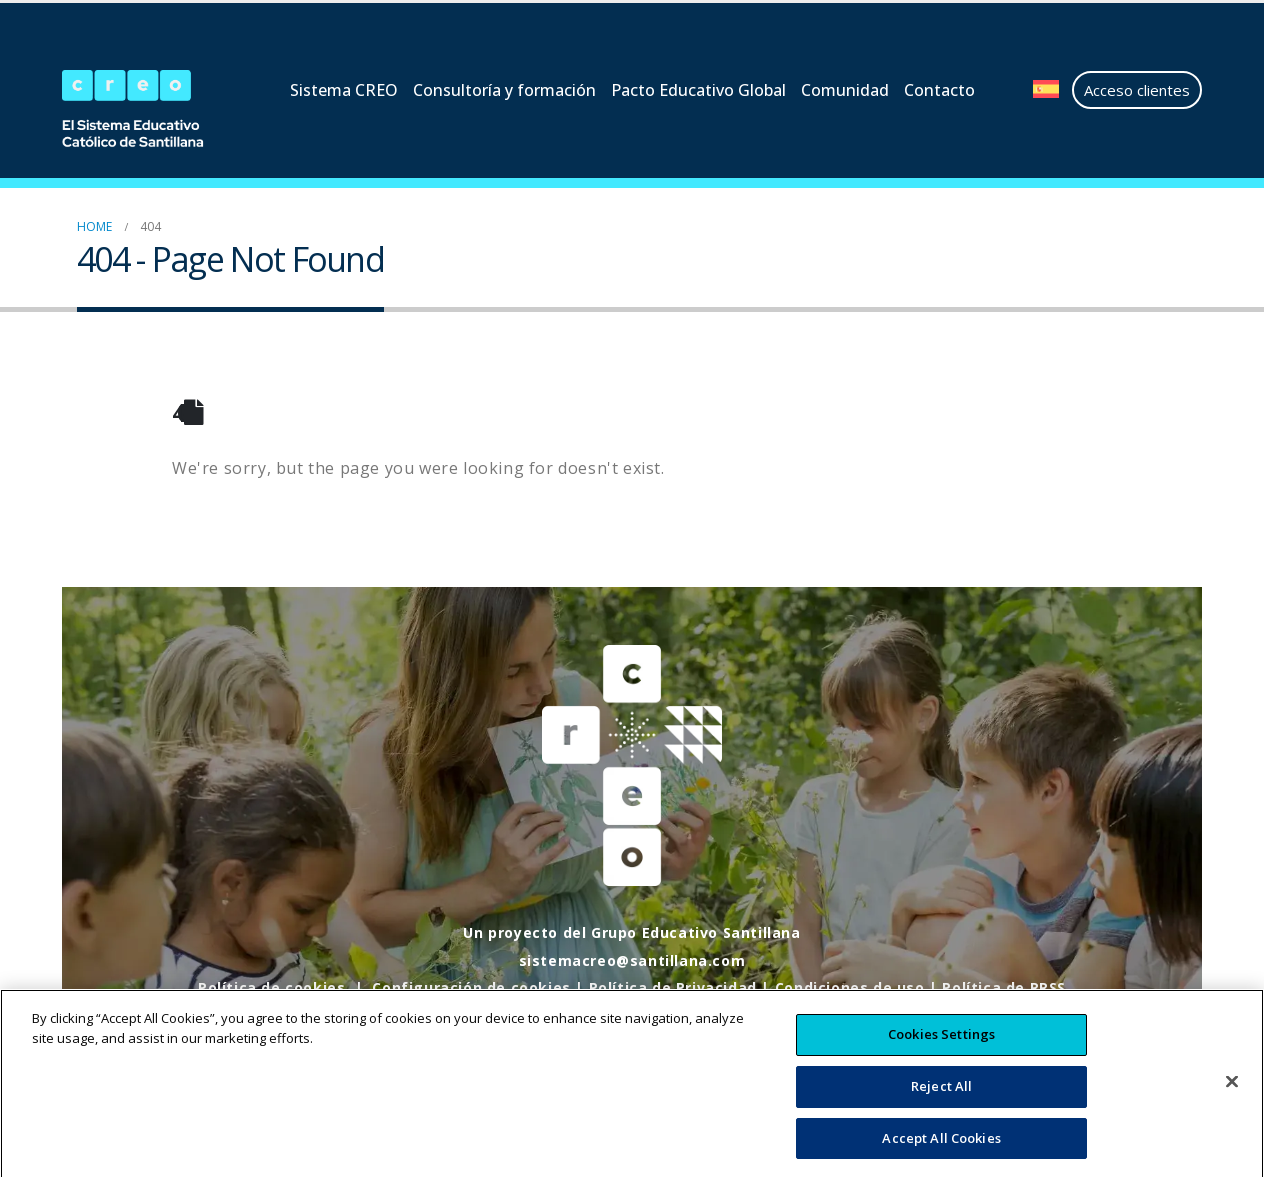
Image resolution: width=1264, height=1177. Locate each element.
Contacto (939, 90)
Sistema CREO (344, 90)
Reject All (941, 1105)
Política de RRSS (1004, 987)
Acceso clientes (1137, 90)
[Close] (1232, 1101)
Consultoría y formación (504, 90)
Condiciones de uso (850, 987)
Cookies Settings (941, 1053)
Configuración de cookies (471, 987)
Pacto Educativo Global (698, 90)
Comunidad (845, 90)
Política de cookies (271, 987)
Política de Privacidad (673, 987)
